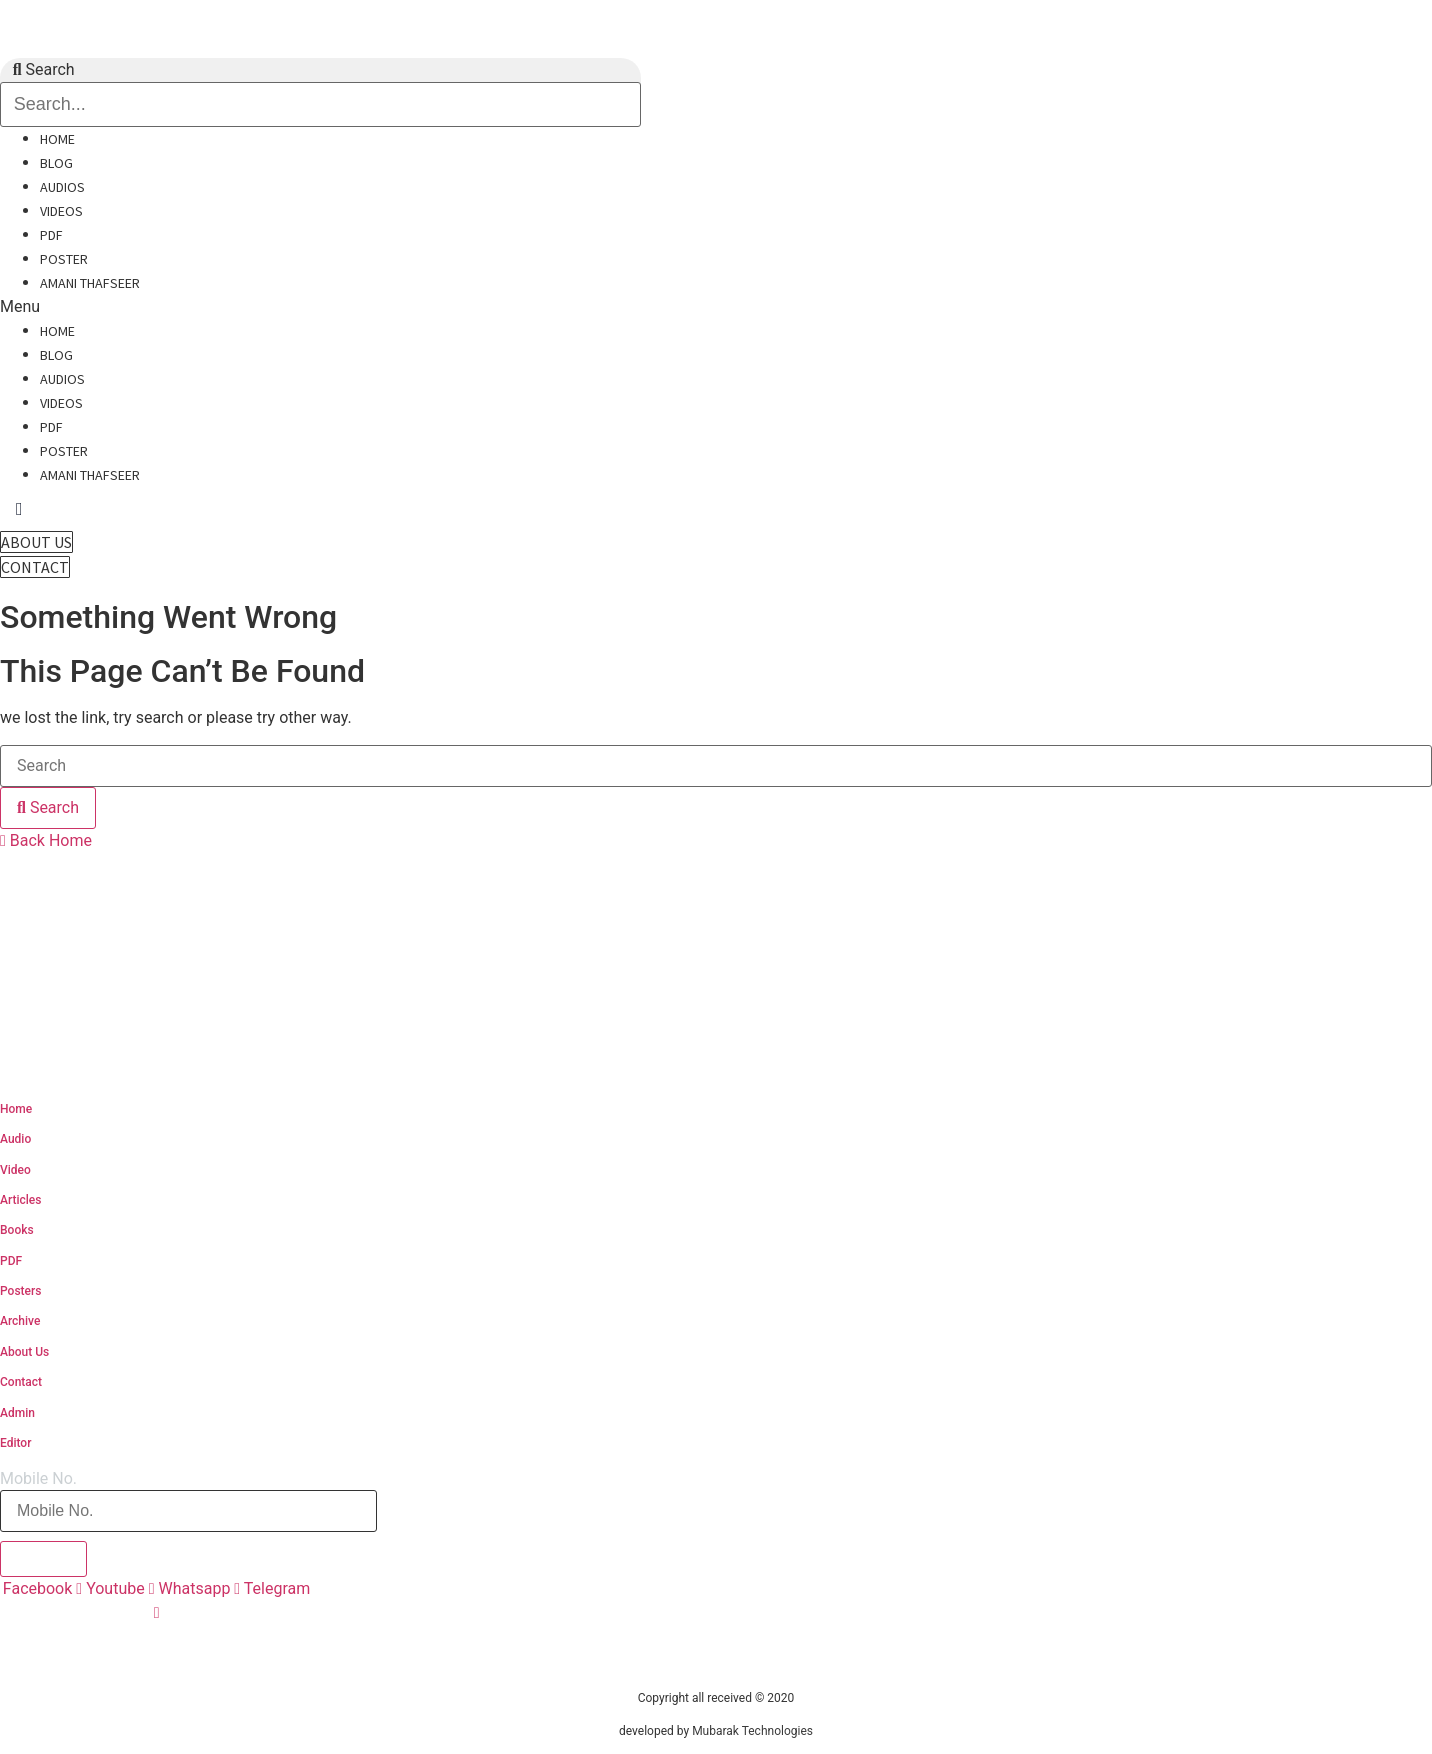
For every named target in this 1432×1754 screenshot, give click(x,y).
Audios (62, 187)
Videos (61, 211)
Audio (15, 1139)
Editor (15, 1443)
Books (17, 1230)
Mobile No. (38, 1479)
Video (15, 1170)
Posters (20, 1291)
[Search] (48, 808)
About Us (24, 1352)
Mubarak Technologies (752, 1731)
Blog (56, 163)
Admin (17, 1413)
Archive (20, 1321)
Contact (21, 1382)
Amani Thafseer (90, 283)
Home (57, 139)
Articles (20, 1200)
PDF (51, 235)
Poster (64, 259)
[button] (259, 307)
